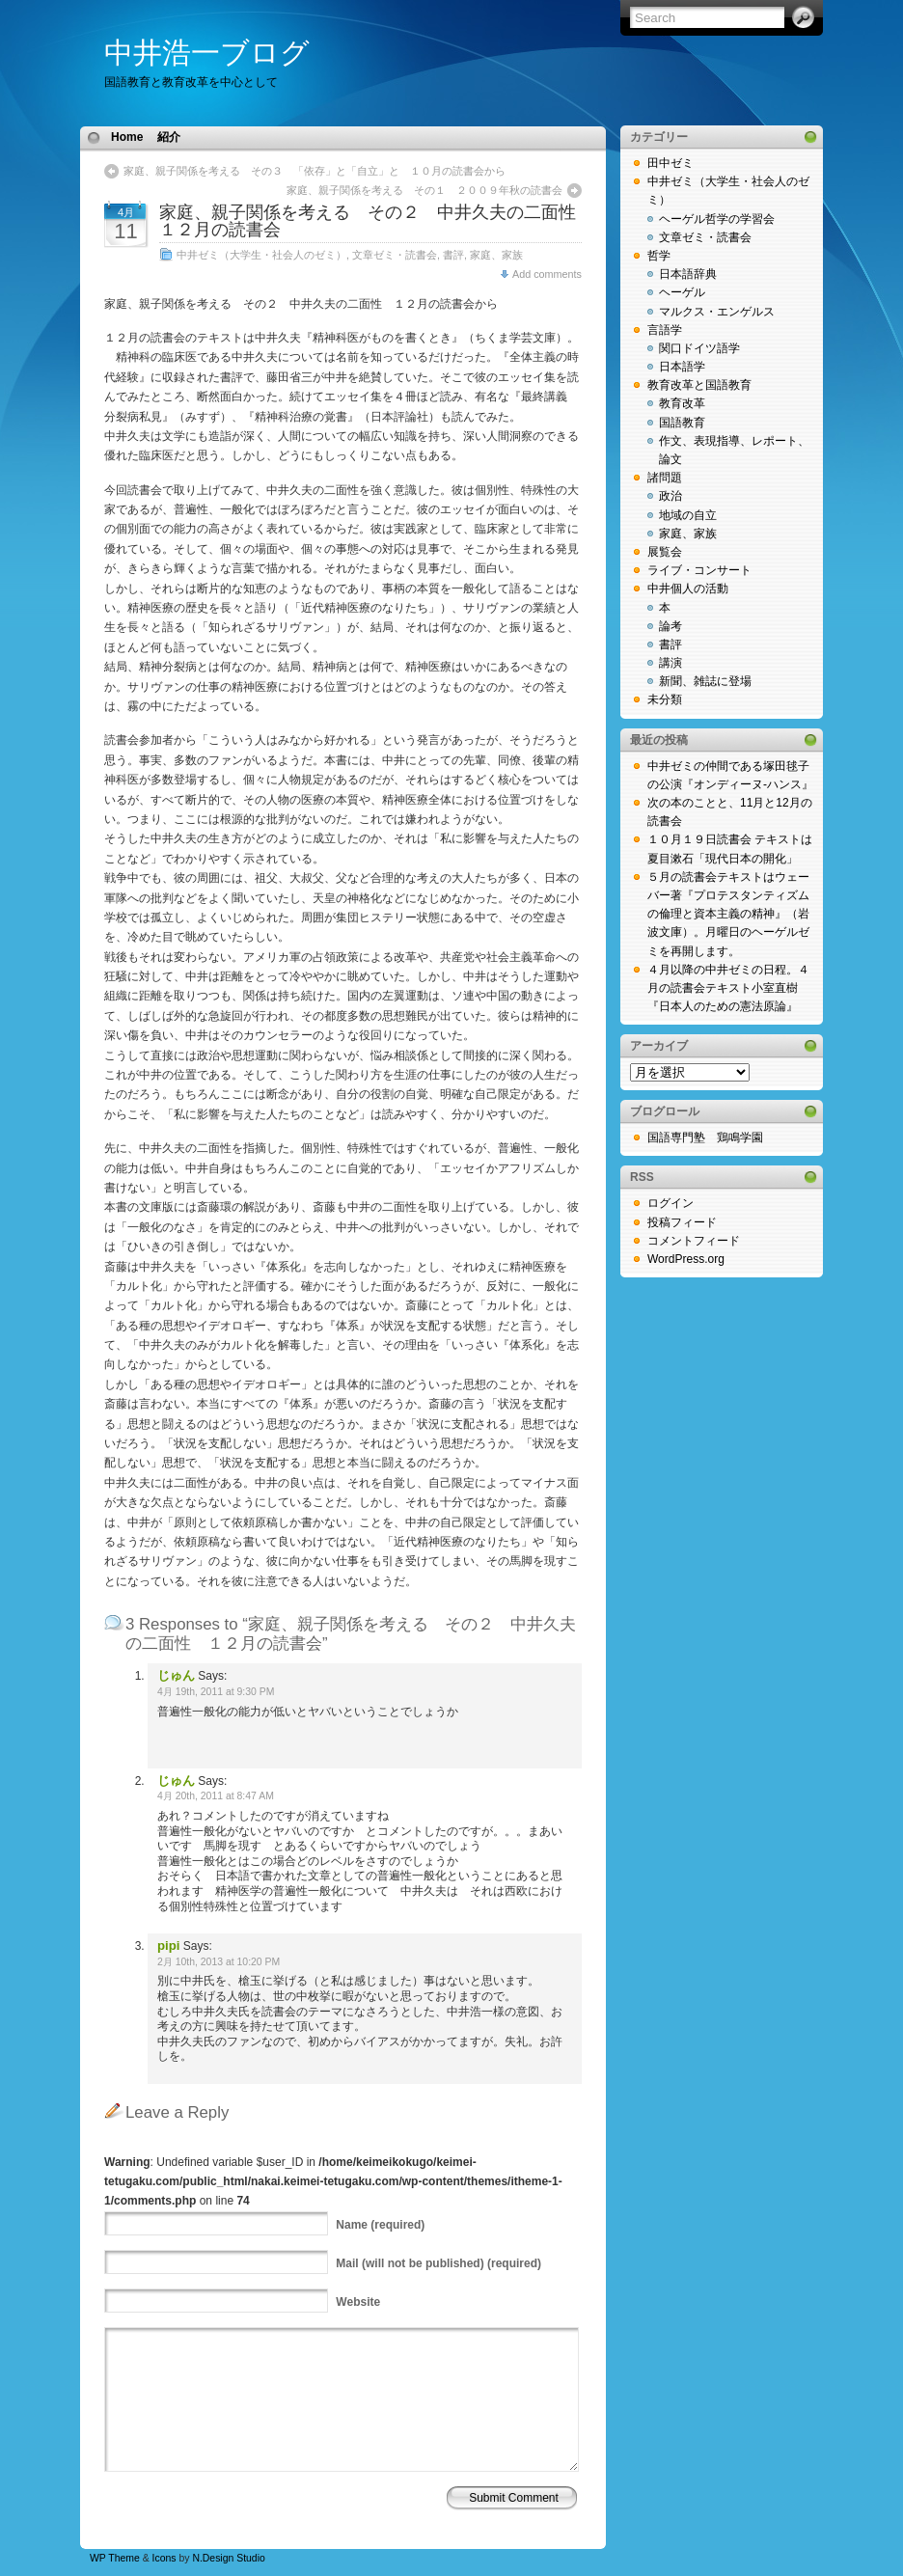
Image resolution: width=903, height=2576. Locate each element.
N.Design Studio (228, 2558)
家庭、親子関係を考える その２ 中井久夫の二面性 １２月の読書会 (376, 221)
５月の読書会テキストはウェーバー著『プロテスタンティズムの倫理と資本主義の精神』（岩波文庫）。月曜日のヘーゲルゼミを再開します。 (728, 914)
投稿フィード (682, 1222)
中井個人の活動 (687, 588)
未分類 (664, 699)
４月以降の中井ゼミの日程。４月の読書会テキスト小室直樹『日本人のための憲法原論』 (728, 988)
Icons (164, 2558)
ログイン (670, 1203)
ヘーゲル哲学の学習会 (717, 219)
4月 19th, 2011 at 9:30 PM (215, 1691)
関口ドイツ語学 (699, 348)
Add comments (547, 274)
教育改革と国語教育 (699, 385)
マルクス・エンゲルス (717, 311)
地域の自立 (688, 515)
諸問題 (664, 477)
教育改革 (682, 403)
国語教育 (682, 422)
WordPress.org (686, 1259)
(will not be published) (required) (438, 2263)
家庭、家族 (496, 254)
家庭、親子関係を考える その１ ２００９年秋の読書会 (424, 190)
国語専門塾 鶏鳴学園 (705, 1137)
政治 (670, 496)
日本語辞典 (688, 274)
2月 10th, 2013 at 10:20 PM (218, 1962)
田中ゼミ (670, 163)
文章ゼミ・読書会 (394, 254)
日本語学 (682, 366)
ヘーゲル (682, 292)
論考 (670, 626)
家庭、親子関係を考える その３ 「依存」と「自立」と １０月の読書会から (314, 171)
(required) (380, 2225)
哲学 (658, 255)
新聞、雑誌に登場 (705, 681)
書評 (453, 254)
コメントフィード (693, 1240)
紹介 (168, 137)
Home (127, 137)
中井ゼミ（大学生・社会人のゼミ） (261, 254)
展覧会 (664, 552)
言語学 (664, 330)
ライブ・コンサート (699, 570)
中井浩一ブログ (207, 53)
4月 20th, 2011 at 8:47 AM (215, 1796)
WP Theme (115, 2558)
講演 (670, 663)
